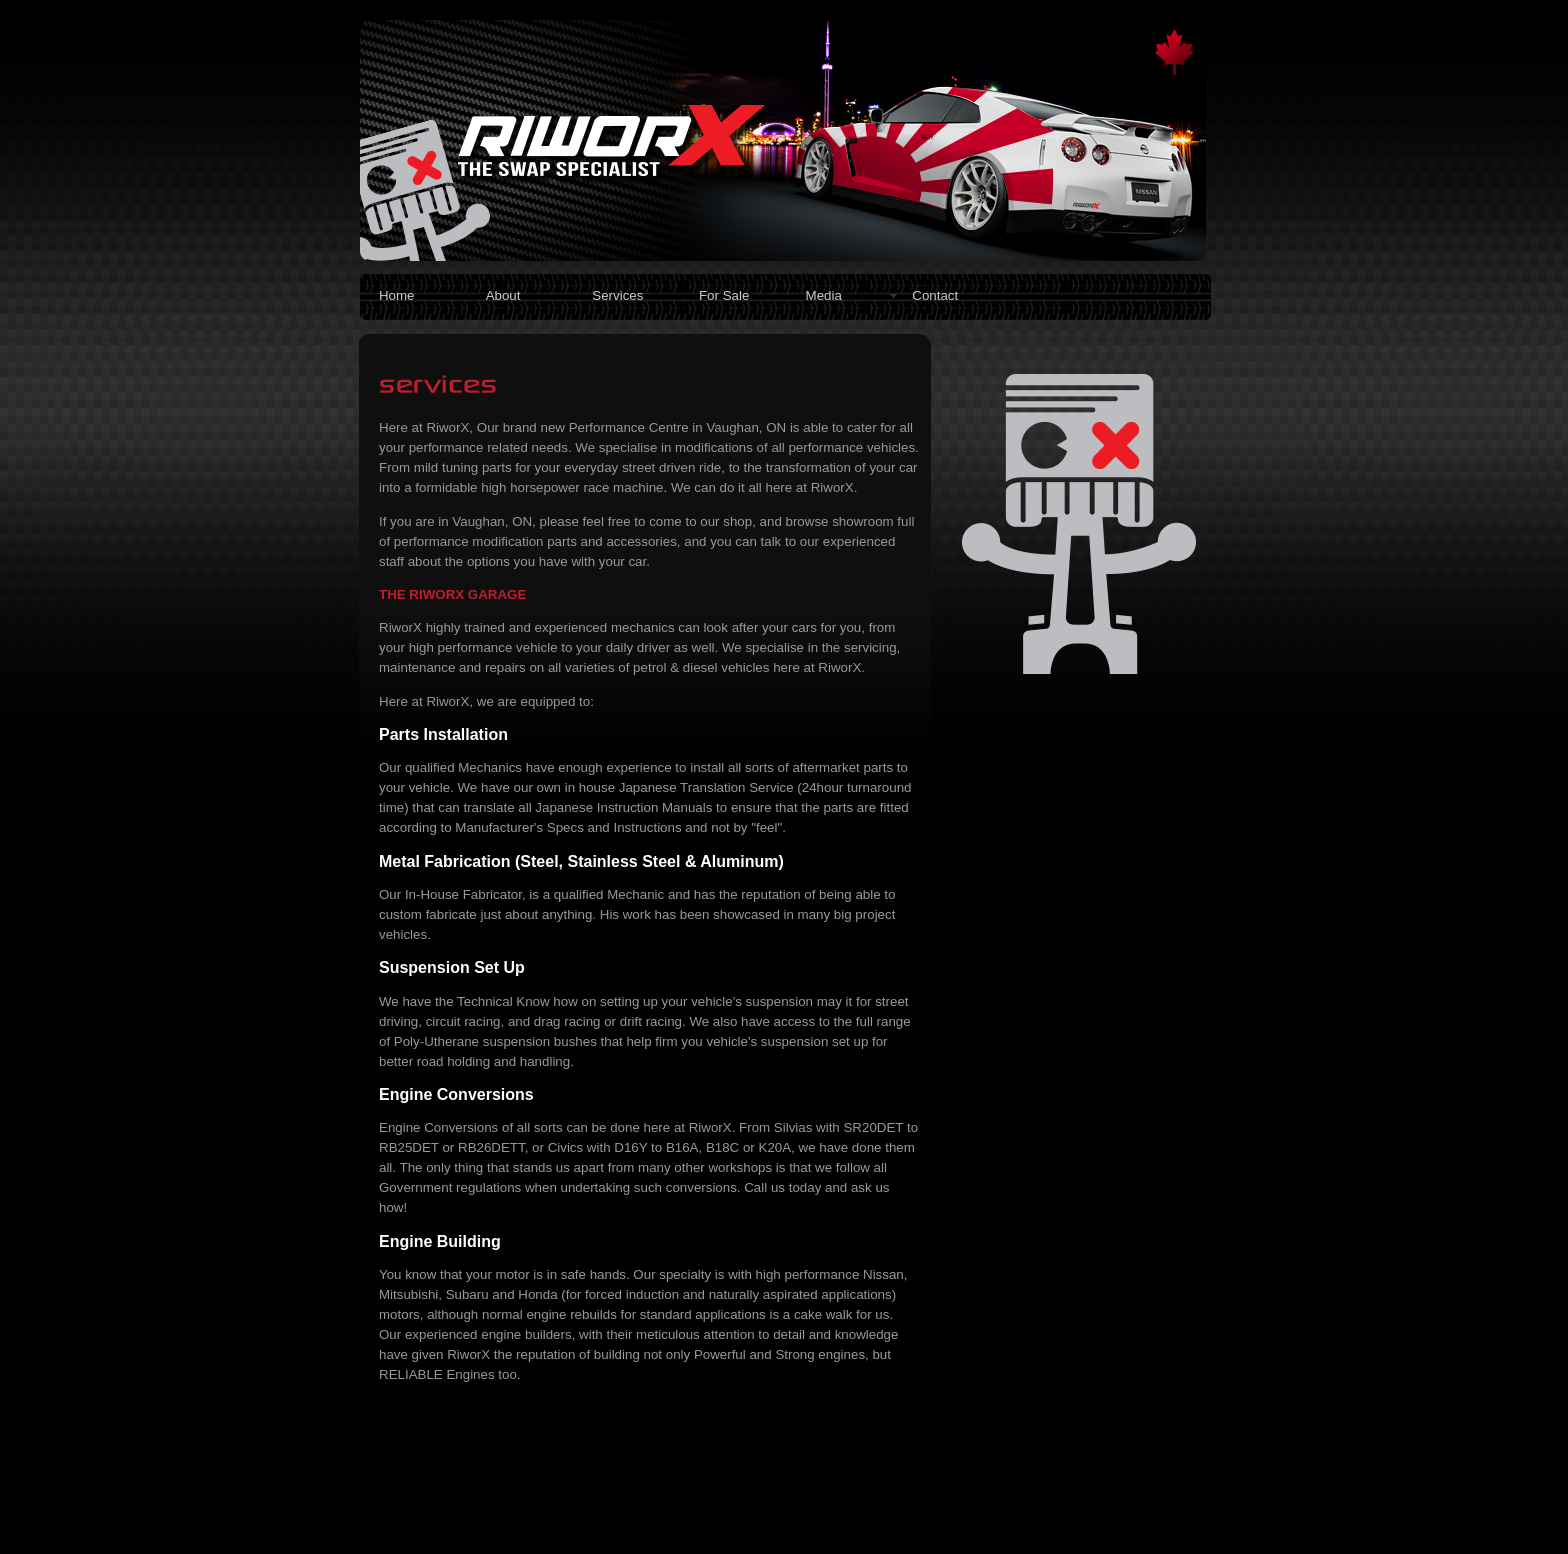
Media (824, 295)
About (503, 295)
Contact (935, 295)
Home (397, 295)
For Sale (724, 295)
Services (617, 295)
